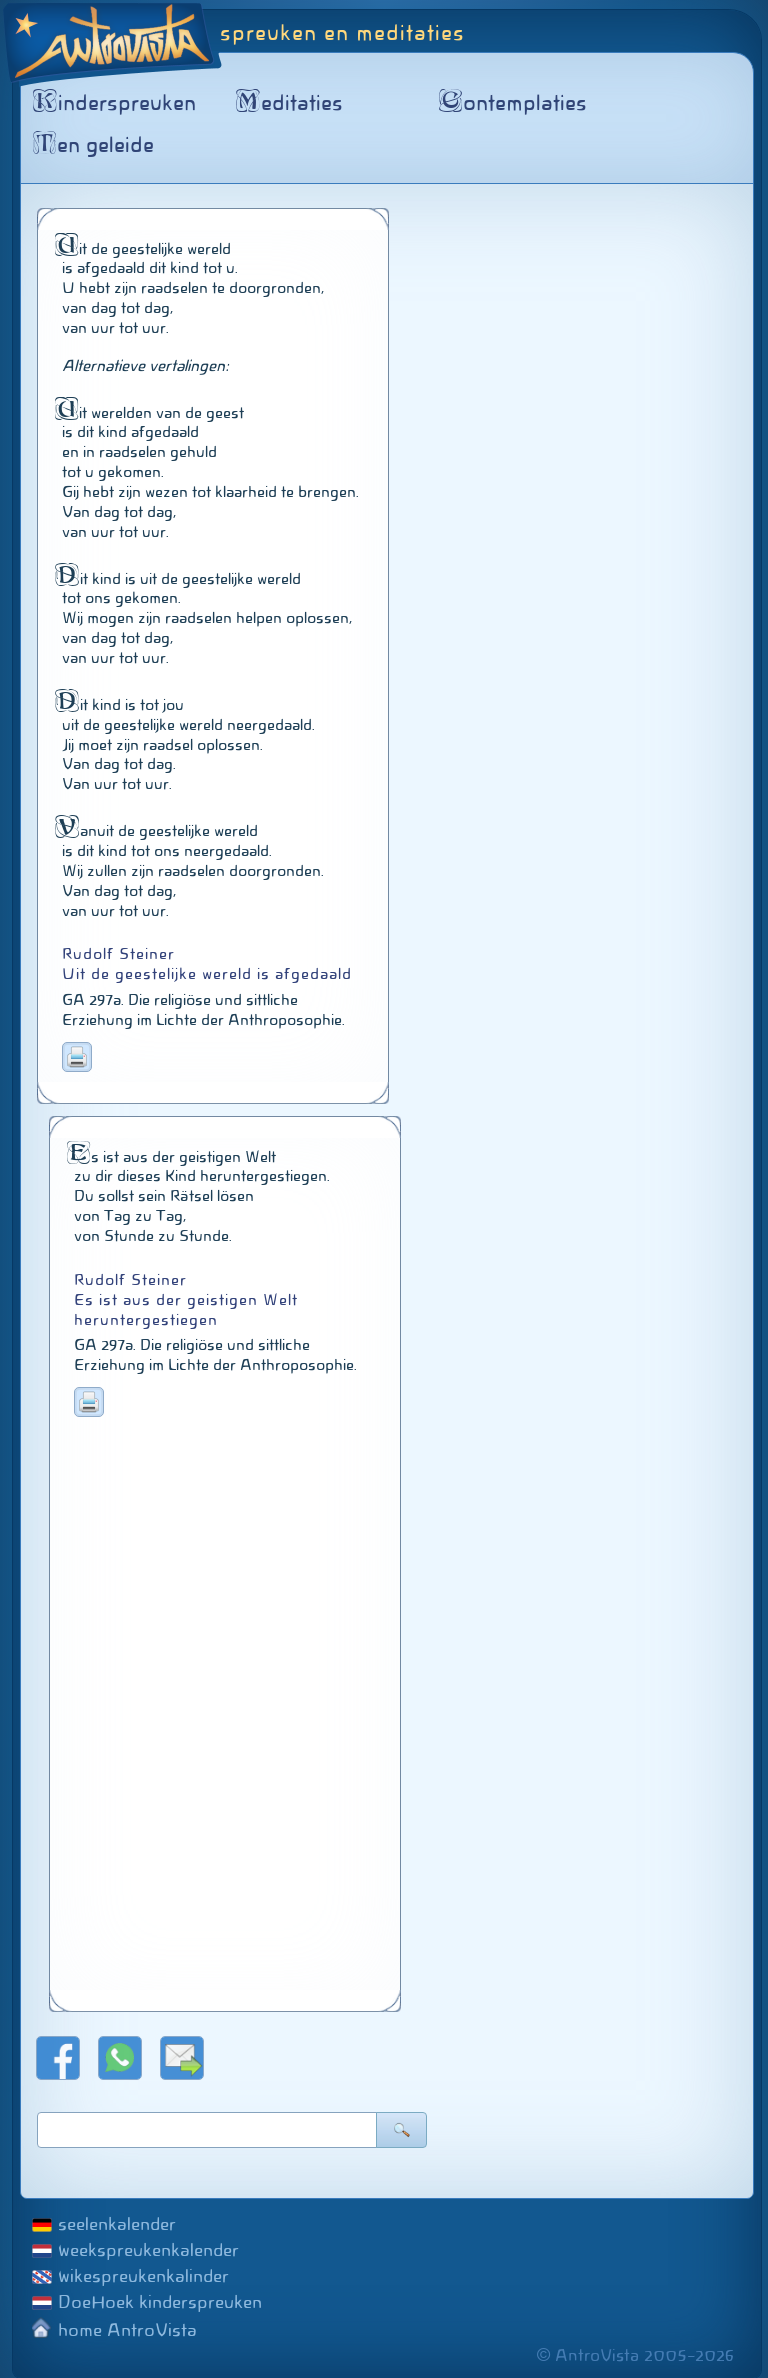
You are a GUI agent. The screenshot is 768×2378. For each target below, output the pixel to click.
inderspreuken (118, 103)
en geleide (97, 145)
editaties (293, 103)
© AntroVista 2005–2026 (635, 2355)
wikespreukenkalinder (143, 2276)
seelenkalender (117, 2224)
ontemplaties (516, 103)
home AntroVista (127, 2330)
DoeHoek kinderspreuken (160, 2302)
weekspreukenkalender (148, 2250)
